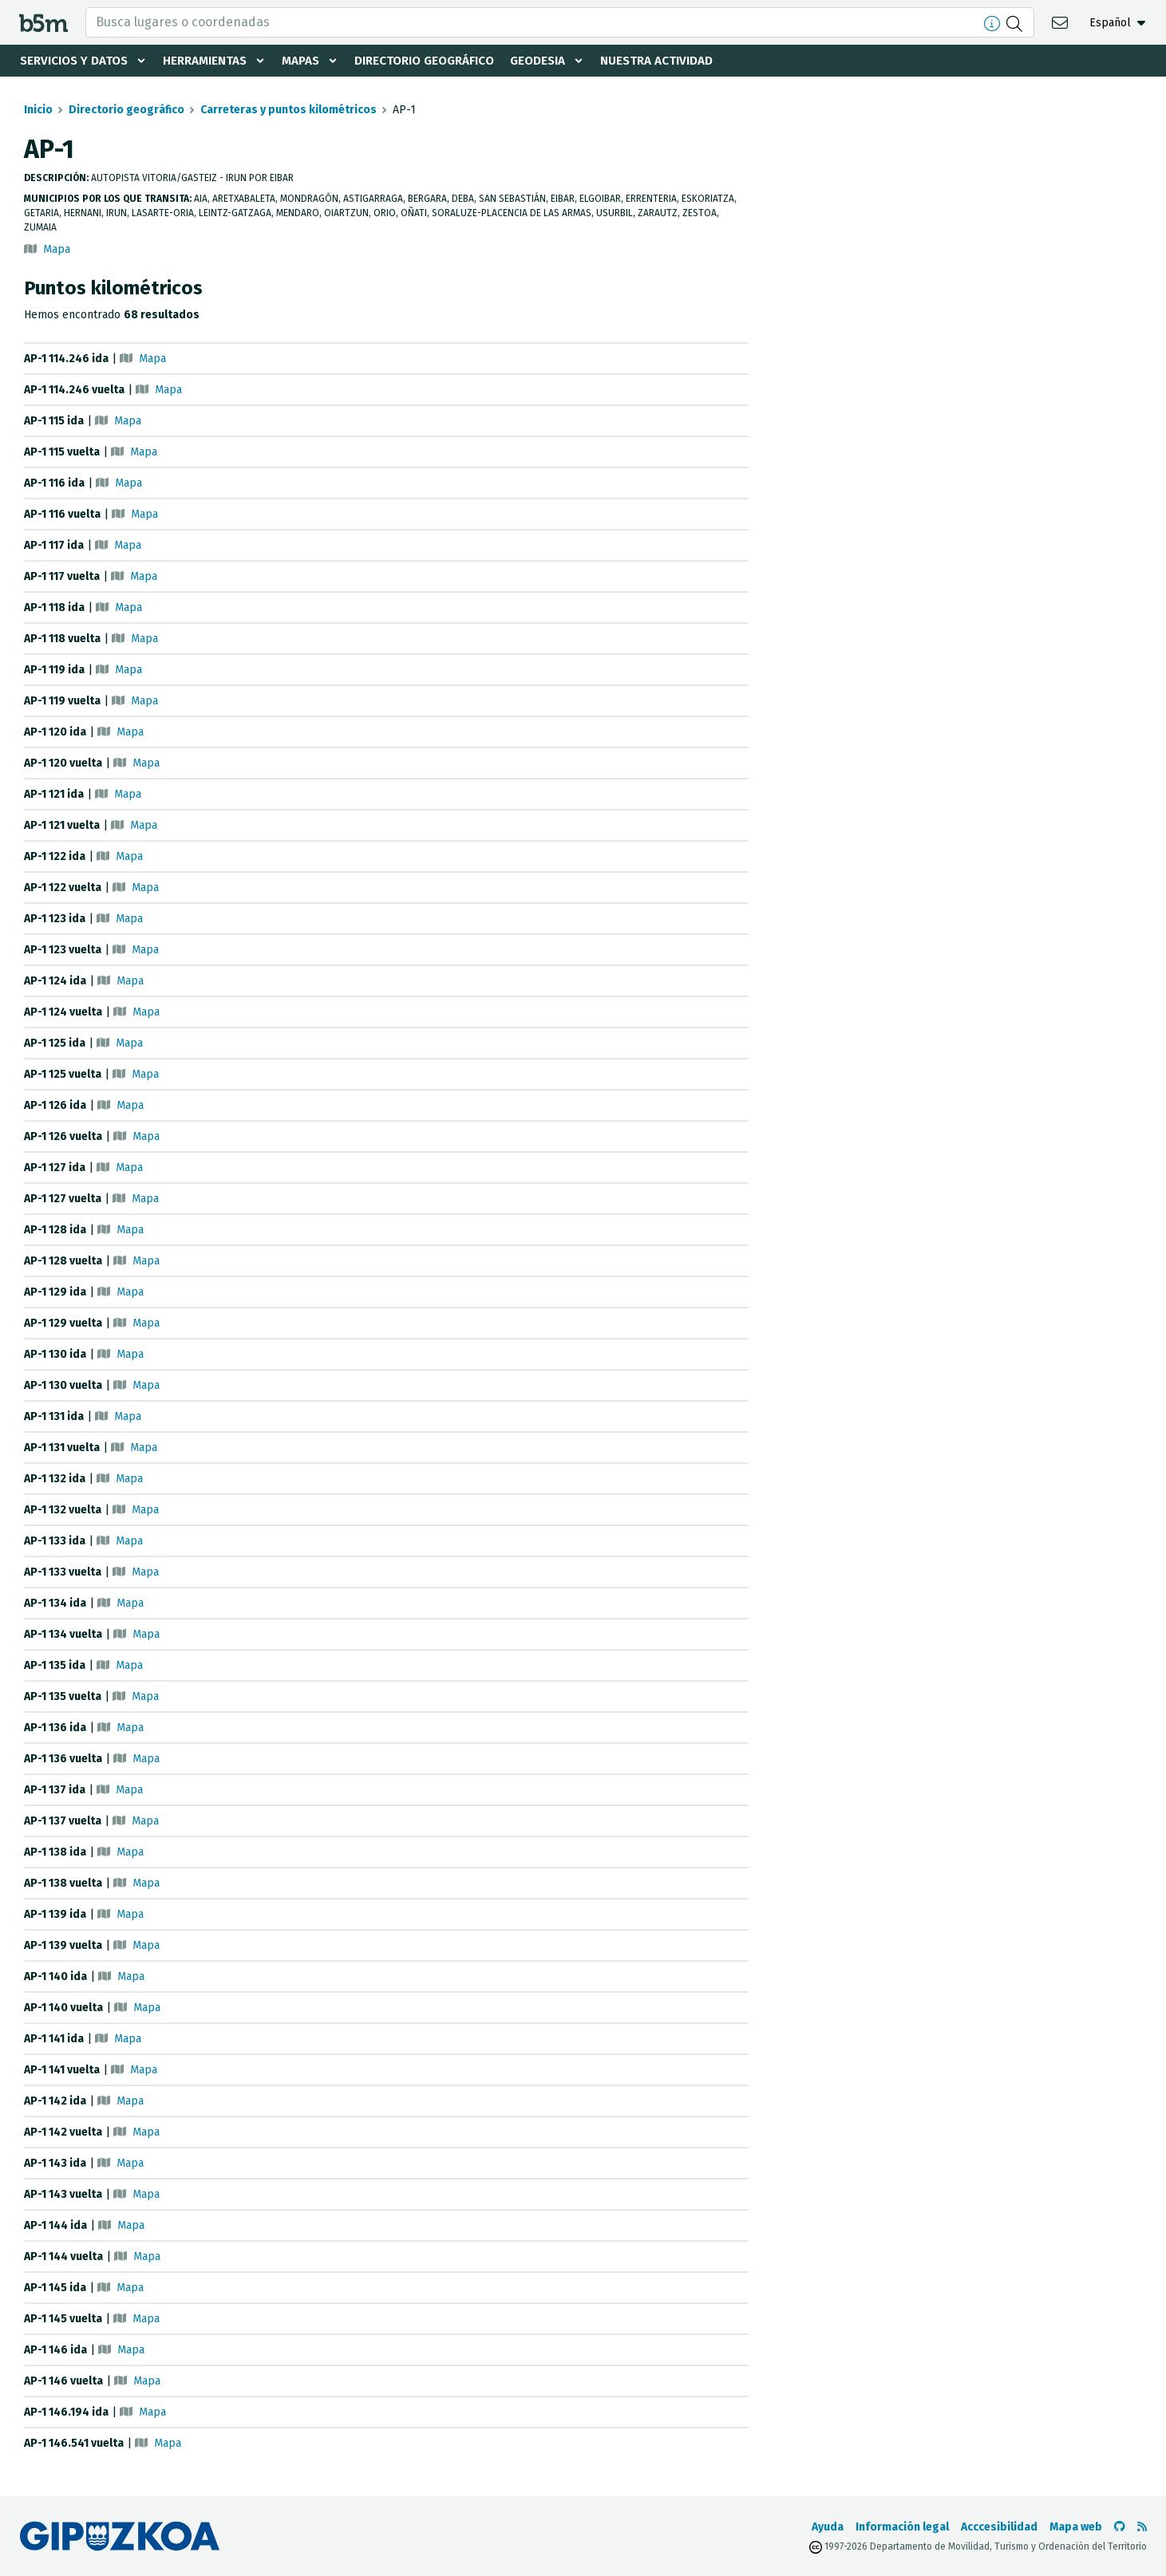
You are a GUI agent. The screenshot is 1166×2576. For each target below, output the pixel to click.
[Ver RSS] (1142, 2527)
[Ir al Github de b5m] (1119, 2527)
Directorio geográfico (443, 61)
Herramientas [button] (214, 61)
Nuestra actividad (685, 61)
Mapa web (1075, 2527)
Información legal (902, 2527)
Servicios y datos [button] (77, 61)
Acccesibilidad (999, 2527)
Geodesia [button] (563, 61)
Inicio (38, 109)
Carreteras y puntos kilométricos (288, 109)
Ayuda (828, 2527)
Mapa (56, 249)
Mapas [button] (314, 61)
